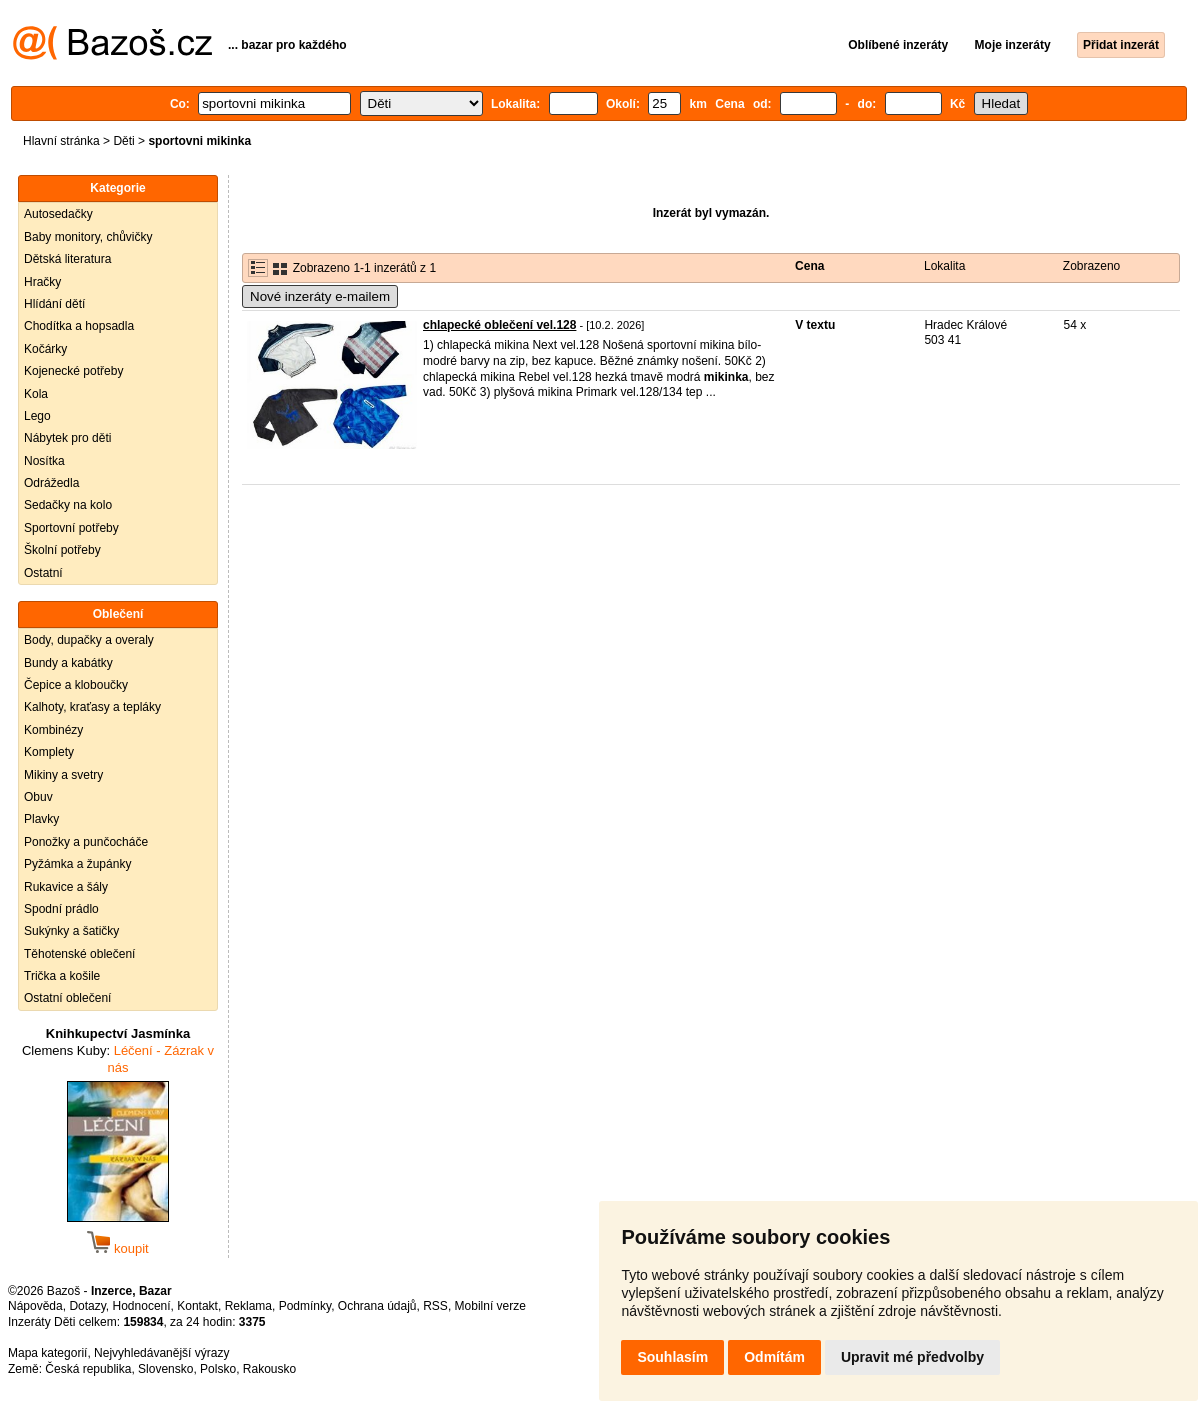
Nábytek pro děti (67, 438)
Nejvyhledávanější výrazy (161, 1353)
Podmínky (305, 1306)
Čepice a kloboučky (76, 685)
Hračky (42, 282)
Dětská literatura (67, 259)
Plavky (41, 819)
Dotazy (87, 1306)
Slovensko (165, 1369)
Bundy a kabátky (68, 663)
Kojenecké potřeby (73, 371)
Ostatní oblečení (67, 998)
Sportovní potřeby (71, 528)
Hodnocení (142, 1306)
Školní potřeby (62, 550)
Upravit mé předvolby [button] (912, 1357)
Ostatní (43, 573)
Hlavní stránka (61, 141)
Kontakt (197, 1306)
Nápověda (35, 1306)
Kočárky (45, 349)
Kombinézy (53, 730)
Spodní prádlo (61, 909)
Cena (809, 266)
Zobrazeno (1091, 266)
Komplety (49, 752)
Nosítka (44, 461)
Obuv (38, 797)
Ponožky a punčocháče (86, 842)
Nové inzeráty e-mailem (320, 296)
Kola (36, 394)
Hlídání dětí (54, 304)
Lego (37, 416)
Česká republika (88, 1369)
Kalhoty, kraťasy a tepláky (92, 707)
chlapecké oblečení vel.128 (499, 325)
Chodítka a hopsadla (79, 326)
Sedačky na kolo (68, 505)
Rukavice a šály (66, 887)
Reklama (248, 1306)
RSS (435, 1306)
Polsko (218, 1369)
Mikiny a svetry (63, 775)
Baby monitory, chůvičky (88, 237)
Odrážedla (51, 483)
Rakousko (269, 1369)
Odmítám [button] (774, 1357)
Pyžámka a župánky (77, 864)
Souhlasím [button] (672, 1357)
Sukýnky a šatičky (71, 931)
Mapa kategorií (47, 1353)
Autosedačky (58, 214)
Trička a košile (62, 976)
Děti (123, 141)
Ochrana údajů (377, 1306)
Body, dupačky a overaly (89, 640)
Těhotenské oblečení (79, 954)
